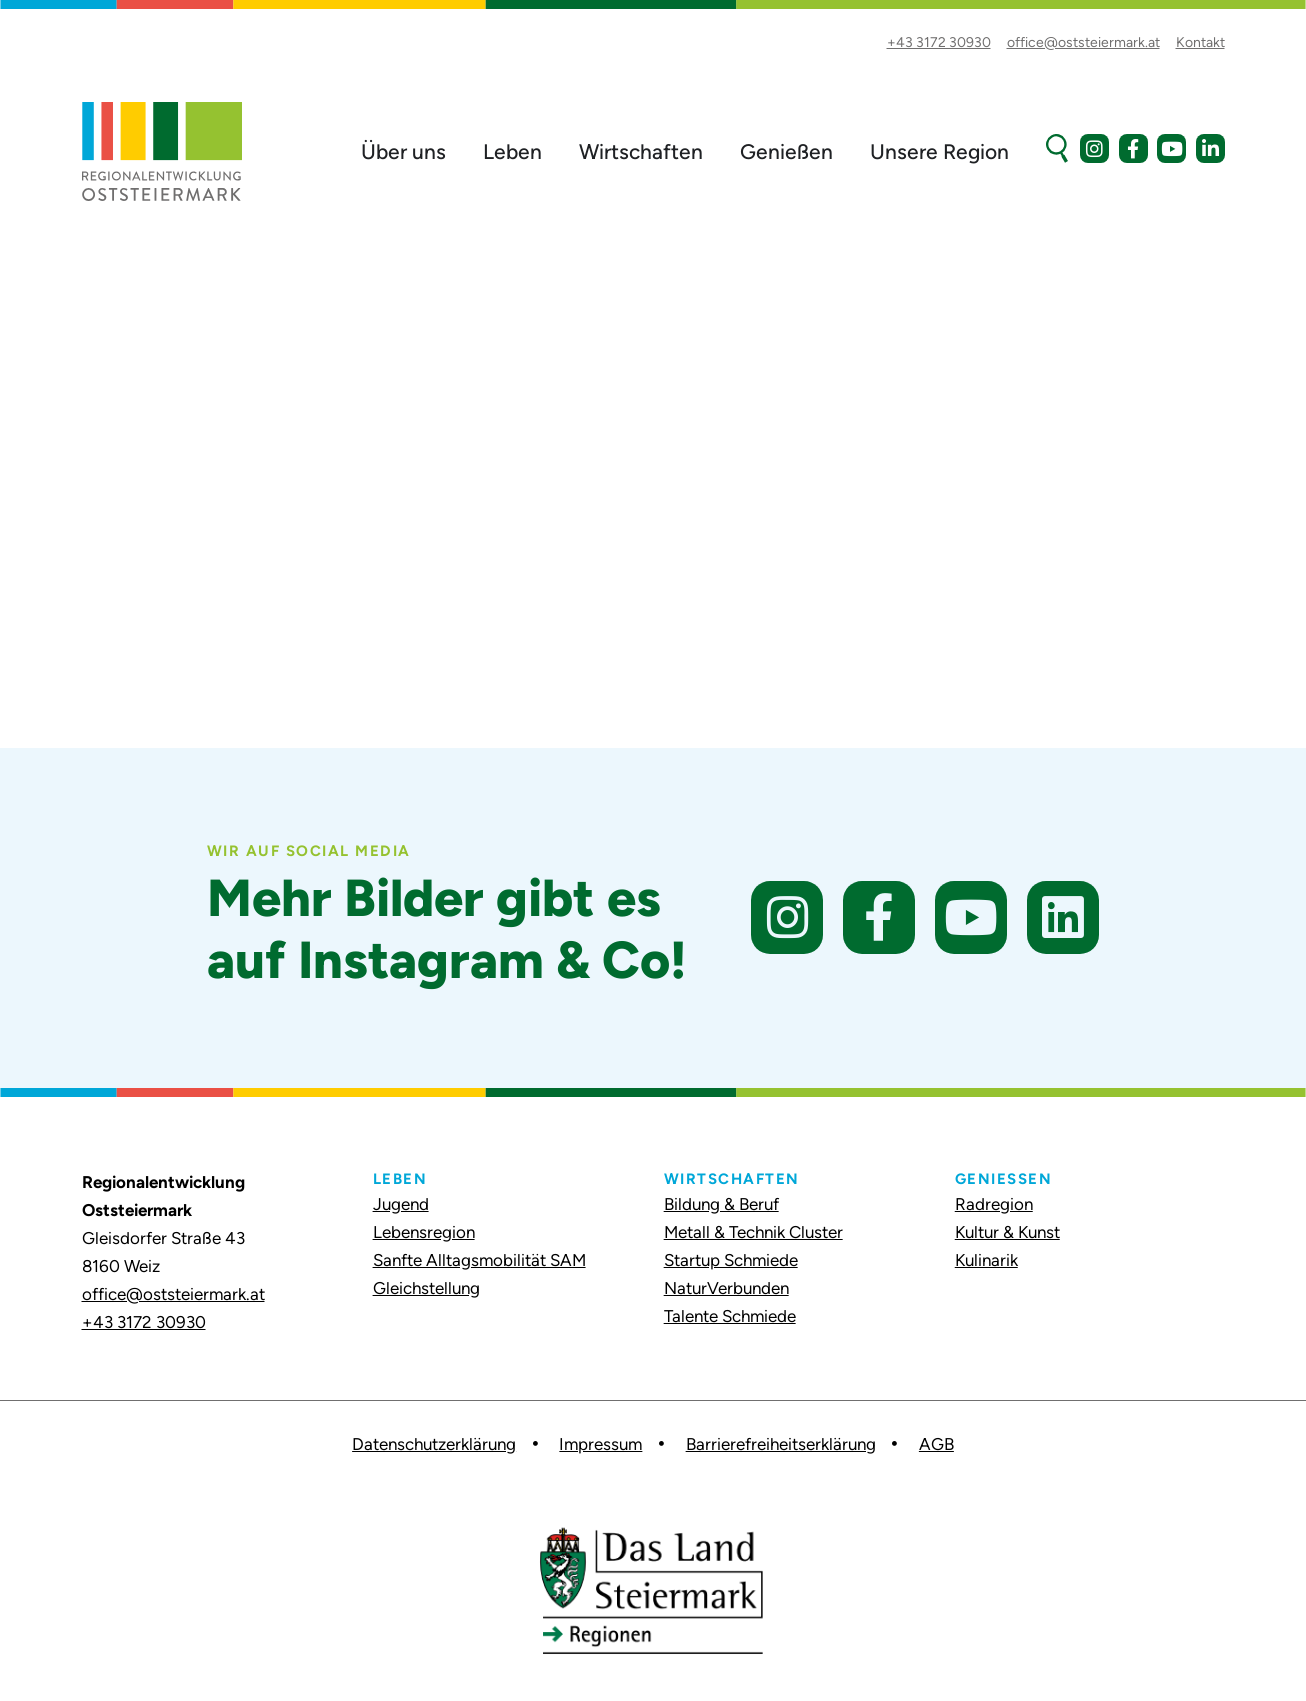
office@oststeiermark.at (173, 1294)
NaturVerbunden (726, 1288)
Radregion (994, 1204)
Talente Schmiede (730, 1316)
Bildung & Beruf (721, 1204)
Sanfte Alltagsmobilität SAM (479, 1260)
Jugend (401, 1204)
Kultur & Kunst (1007, 1232)
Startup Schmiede (731, 1260)
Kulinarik (986, 1260)
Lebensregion (424, 1232)
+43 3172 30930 (144, 1322)
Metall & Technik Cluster (753, 1232)
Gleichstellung (426, 1288)
